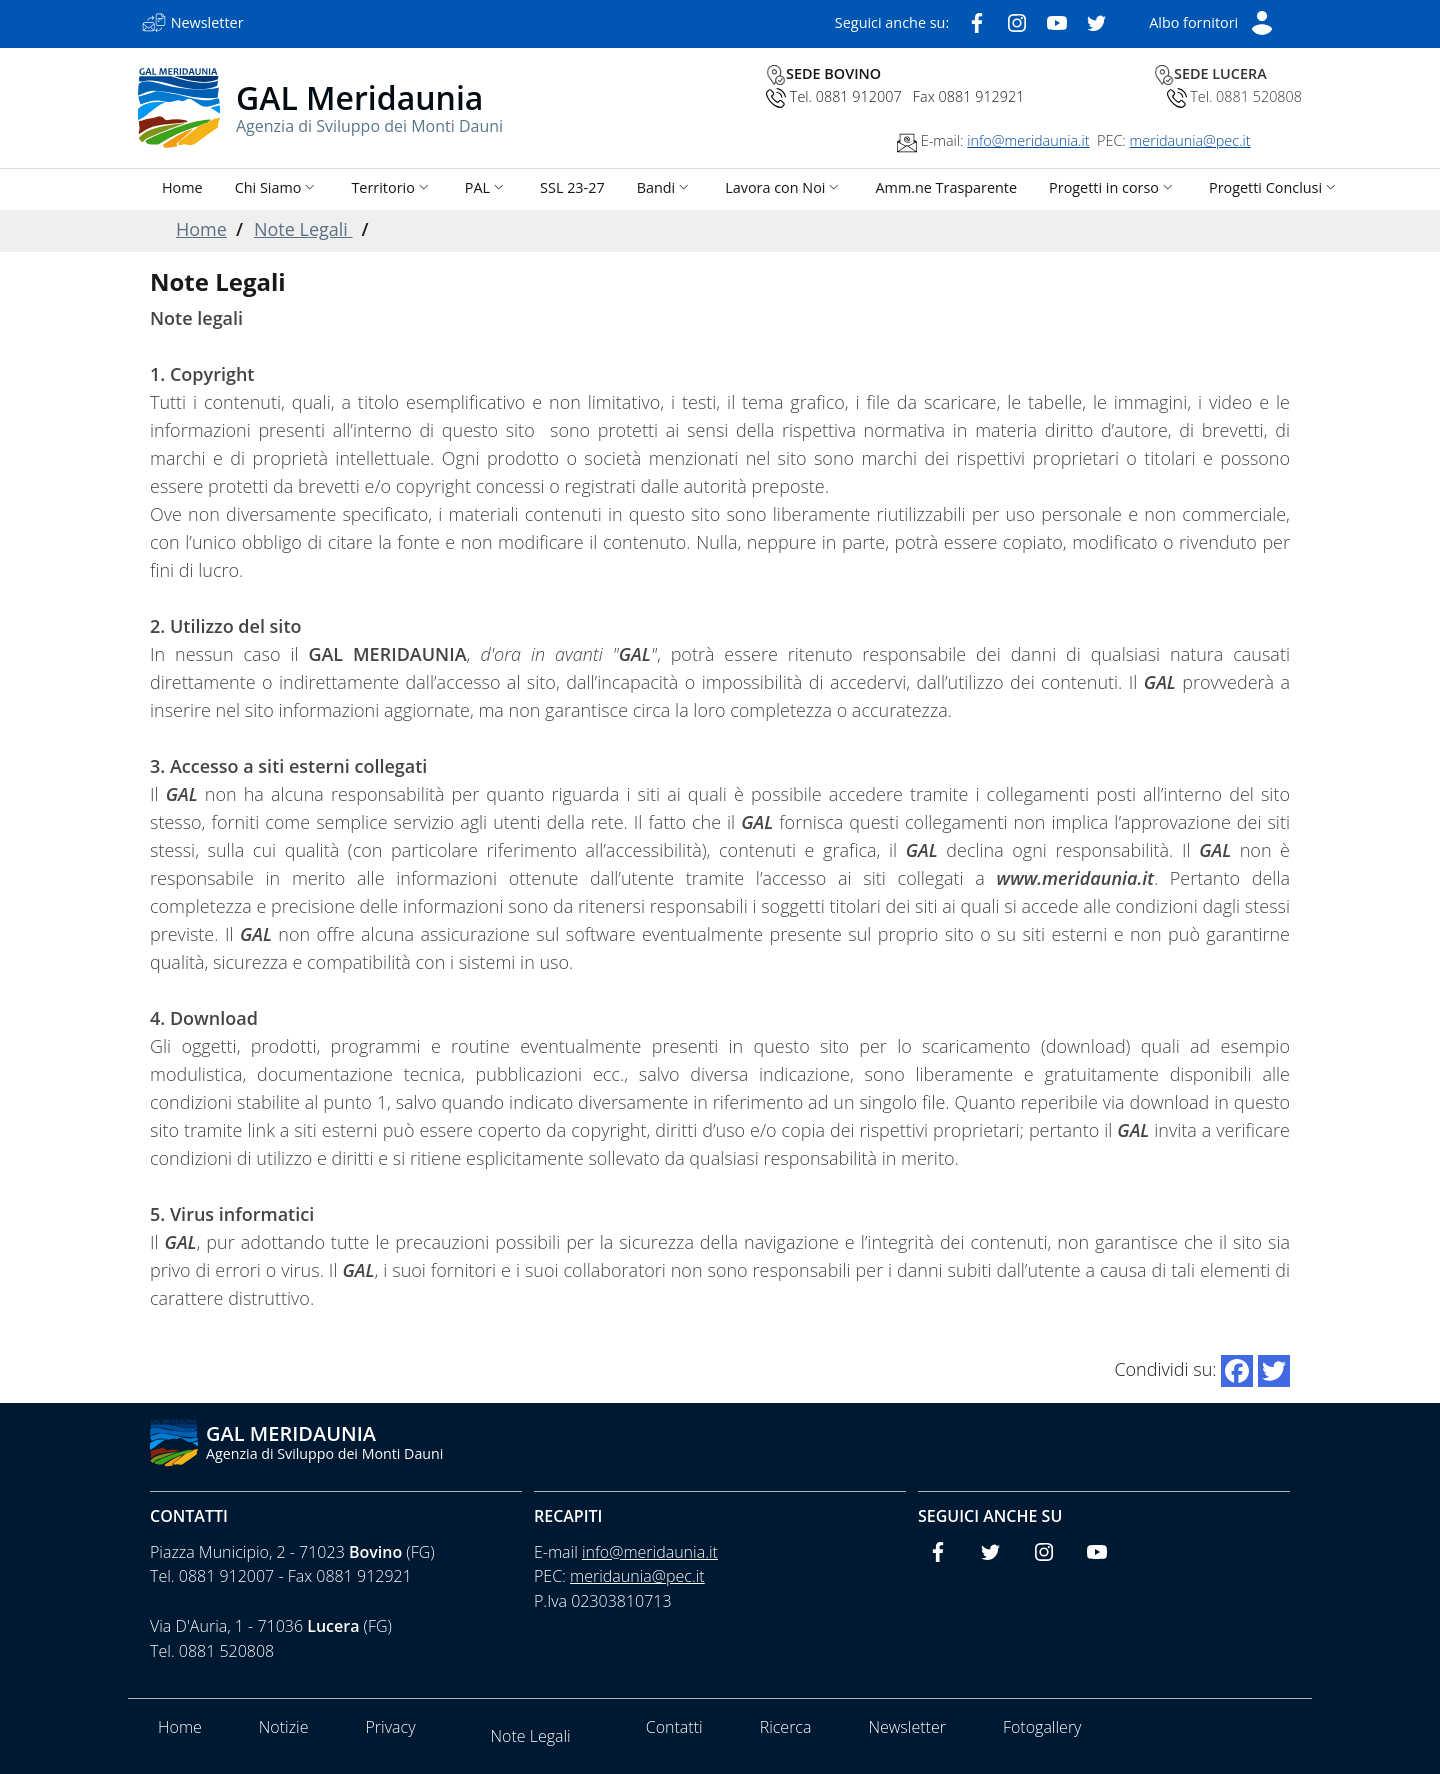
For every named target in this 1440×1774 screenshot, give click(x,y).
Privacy (391, 1727)
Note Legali (303, 229)
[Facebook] (977, 21)
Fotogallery (1042, 1727)
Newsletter (906, 1727)
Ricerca (786, 1727)
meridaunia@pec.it (1190, 140)
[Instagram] (1017, 21)
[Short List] (1211, 21)
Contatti (189, 1516)
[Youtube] (1057, 21)
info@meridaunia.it (1028, 140)
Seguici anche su (990, 1516)
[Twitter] (1097, 21)
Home (201, 229)
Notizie (284, 1727)
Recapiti (568, 1516)
